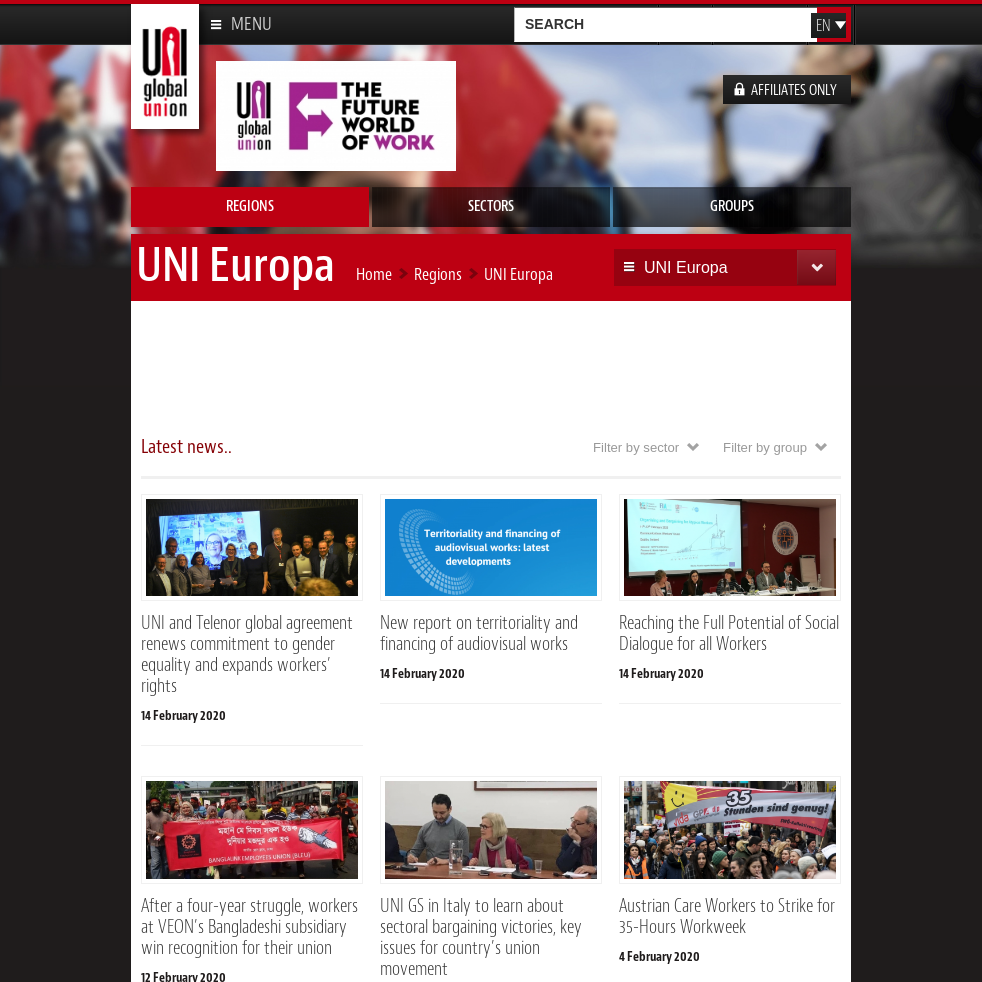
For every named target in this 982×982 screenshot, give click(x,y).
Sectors (491, 206)
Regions (250, 206)
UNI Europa (518, 274)
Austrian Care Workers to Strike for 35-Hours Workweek (727, 916)
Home (374, 274)
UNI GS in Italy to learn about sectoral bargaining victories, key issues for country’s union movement (481, 937)
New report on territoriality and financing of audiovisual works (479, 633)
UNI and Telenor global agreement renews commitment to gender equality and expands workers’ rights (247, 654)
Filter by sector (636, 447)
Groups (732, 206)
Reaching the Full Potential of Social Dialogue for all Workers (729, 633)
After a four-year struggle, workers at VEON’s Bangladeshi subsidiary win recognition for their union (249, 927)
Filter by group (765, 447)
